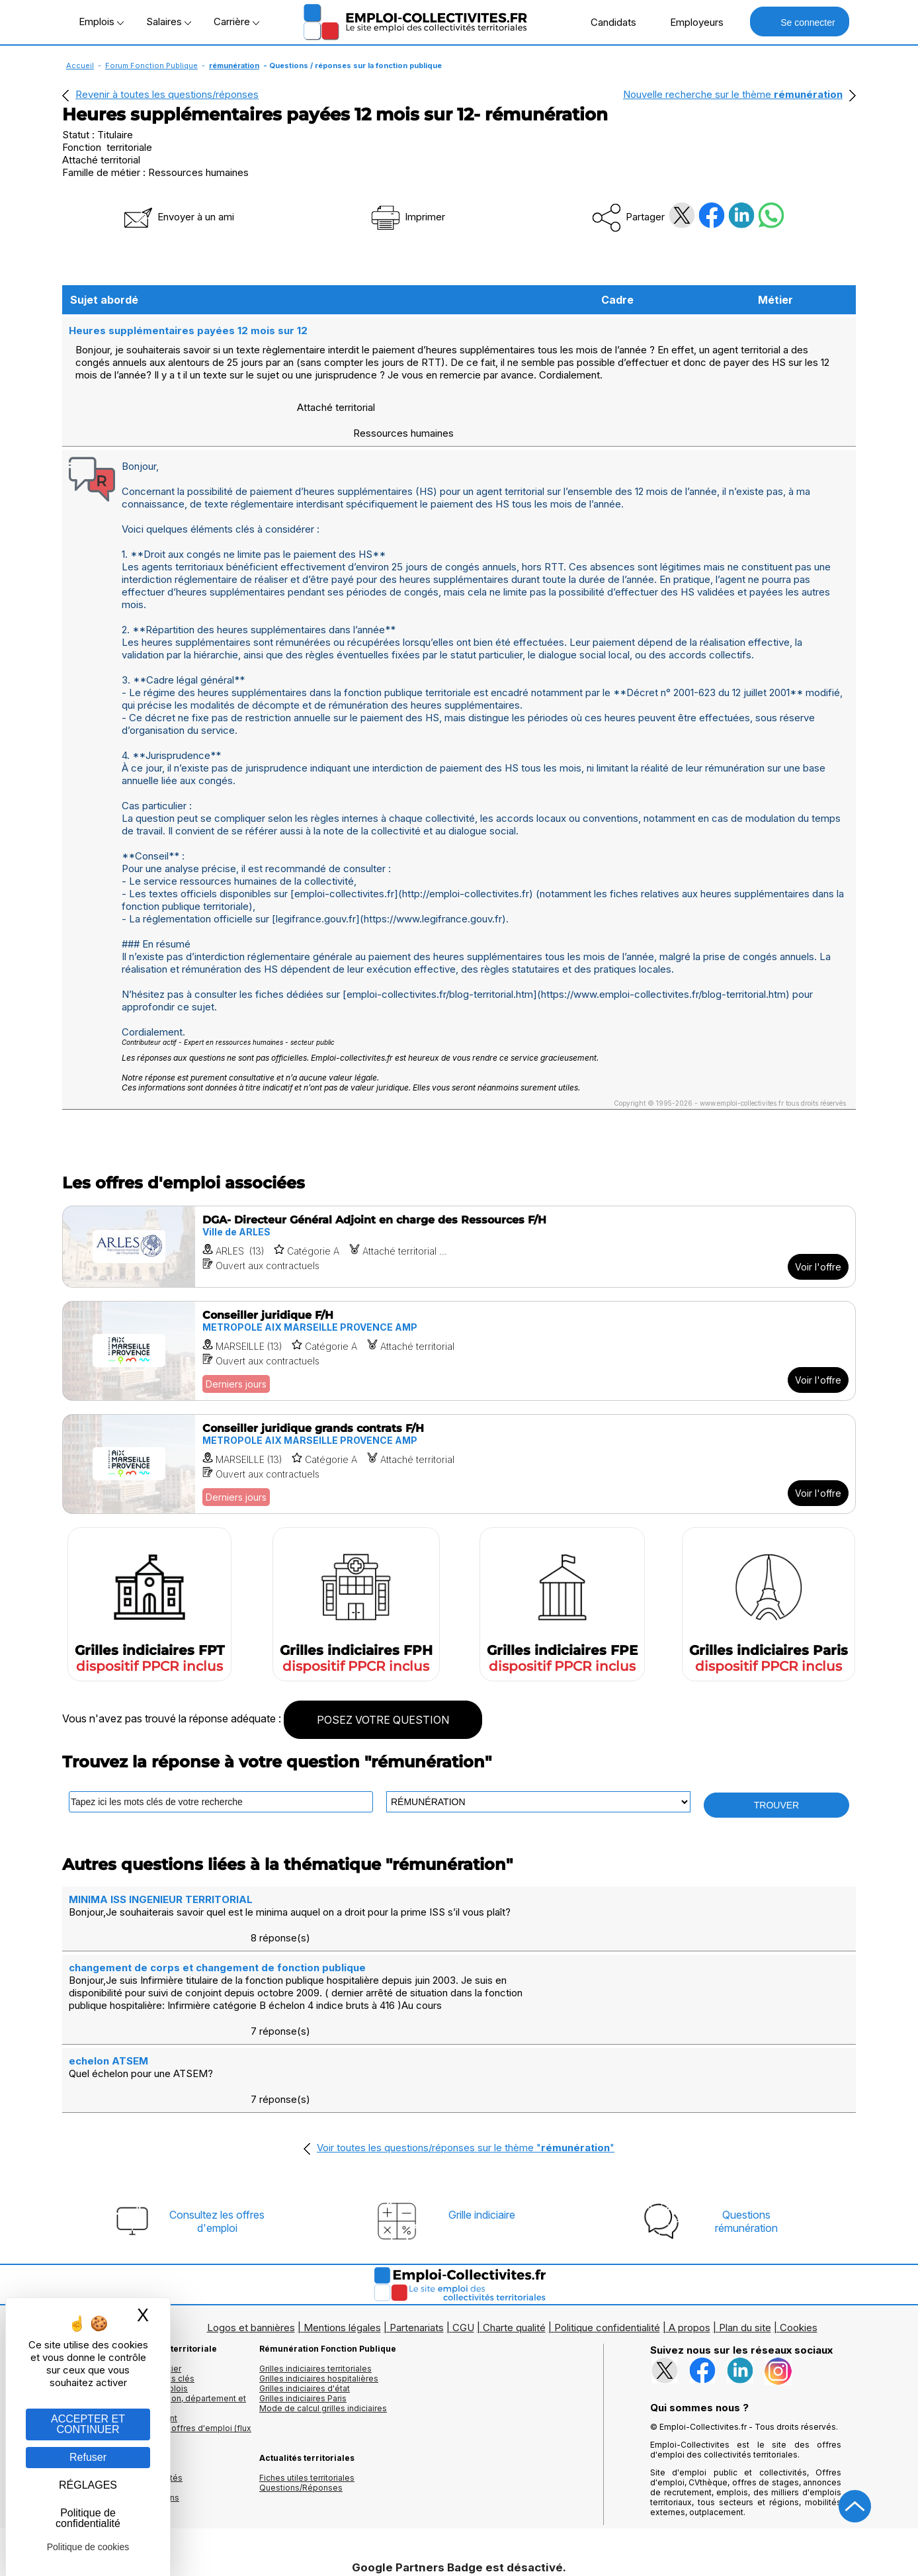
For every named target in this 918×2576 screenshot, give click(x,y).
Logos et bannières (251, 2223)
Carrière (236, 21)
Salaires (168, 21)
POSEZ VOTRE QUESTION (383, 1693)
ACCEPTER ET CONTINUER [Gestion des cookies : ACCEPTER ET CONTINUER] (88, 2424)
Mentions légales (342, 2223)
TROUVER (776, 1778)
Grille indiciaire (481, 2110)
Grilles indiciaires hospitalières (318, 2275)
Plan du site (745, 2223)
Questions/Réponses (301, 2384)
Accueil (80, 65)
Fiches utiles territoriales (307, 2374)
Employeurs (690, 21)
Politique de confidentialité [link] (88, 2518)
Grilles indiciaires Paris (303, 2294)
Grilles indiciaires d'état (304, 2284)
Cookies (798, 2223)
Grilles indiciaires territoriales (315, 2265)
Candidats (606, 21)
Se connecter (799, 21)
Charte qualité (514, 2223)
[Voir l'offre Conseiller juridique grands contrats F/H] (459, 1437)
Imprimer (407, 216)
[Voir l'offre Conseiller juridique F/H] (459, 1324)
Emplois (101, 21)
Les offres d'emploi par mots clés (128, 2275)
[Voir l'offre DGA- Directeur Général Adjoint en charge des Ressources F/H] (459, 1220)
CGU (463, 2223)
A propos (689, 2223)
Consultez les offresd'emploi (217, 2117)
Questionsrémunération (746, 2117)
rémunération (234, 65)
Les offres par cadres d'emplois (125, 2284)
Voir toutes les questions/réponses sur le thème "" (465, 2043)
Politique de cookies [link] (88, 2547)
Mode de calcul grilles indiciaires (323, 2304)
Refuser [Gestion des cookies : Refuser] (87, 2457)
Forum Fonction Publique (151, 65)
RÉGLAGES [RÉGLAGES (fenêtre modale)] (88, 2485)
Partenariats (417, 2223)
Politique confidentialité (607, 2223)
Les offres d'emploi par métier (121, 2265)
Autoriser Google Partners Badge (459, 2544)
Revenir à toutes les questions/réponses (167, 94)
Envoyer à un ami (178, 216)
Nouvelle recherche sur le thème (733, 94)
